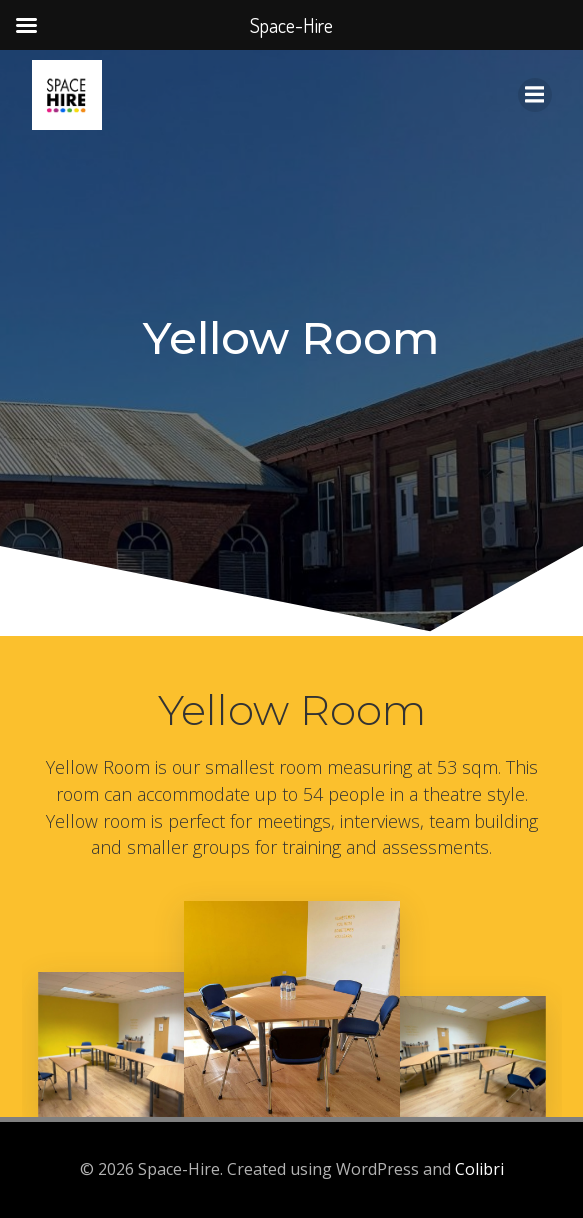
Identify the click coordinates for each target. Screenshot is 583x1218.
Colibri (479, 1169)
